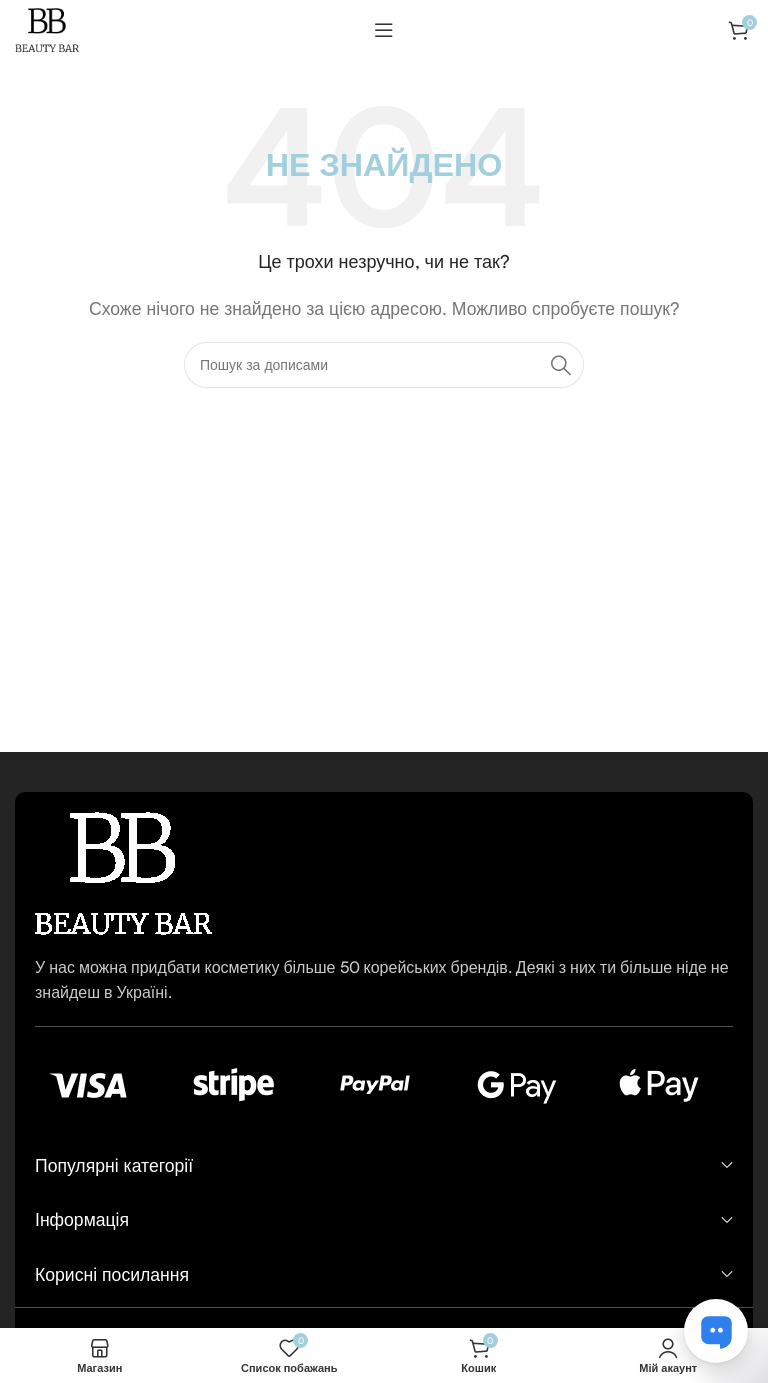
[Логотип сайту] (47, 28)
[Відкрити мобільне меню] (384, 30)
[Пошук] (384, 365)
